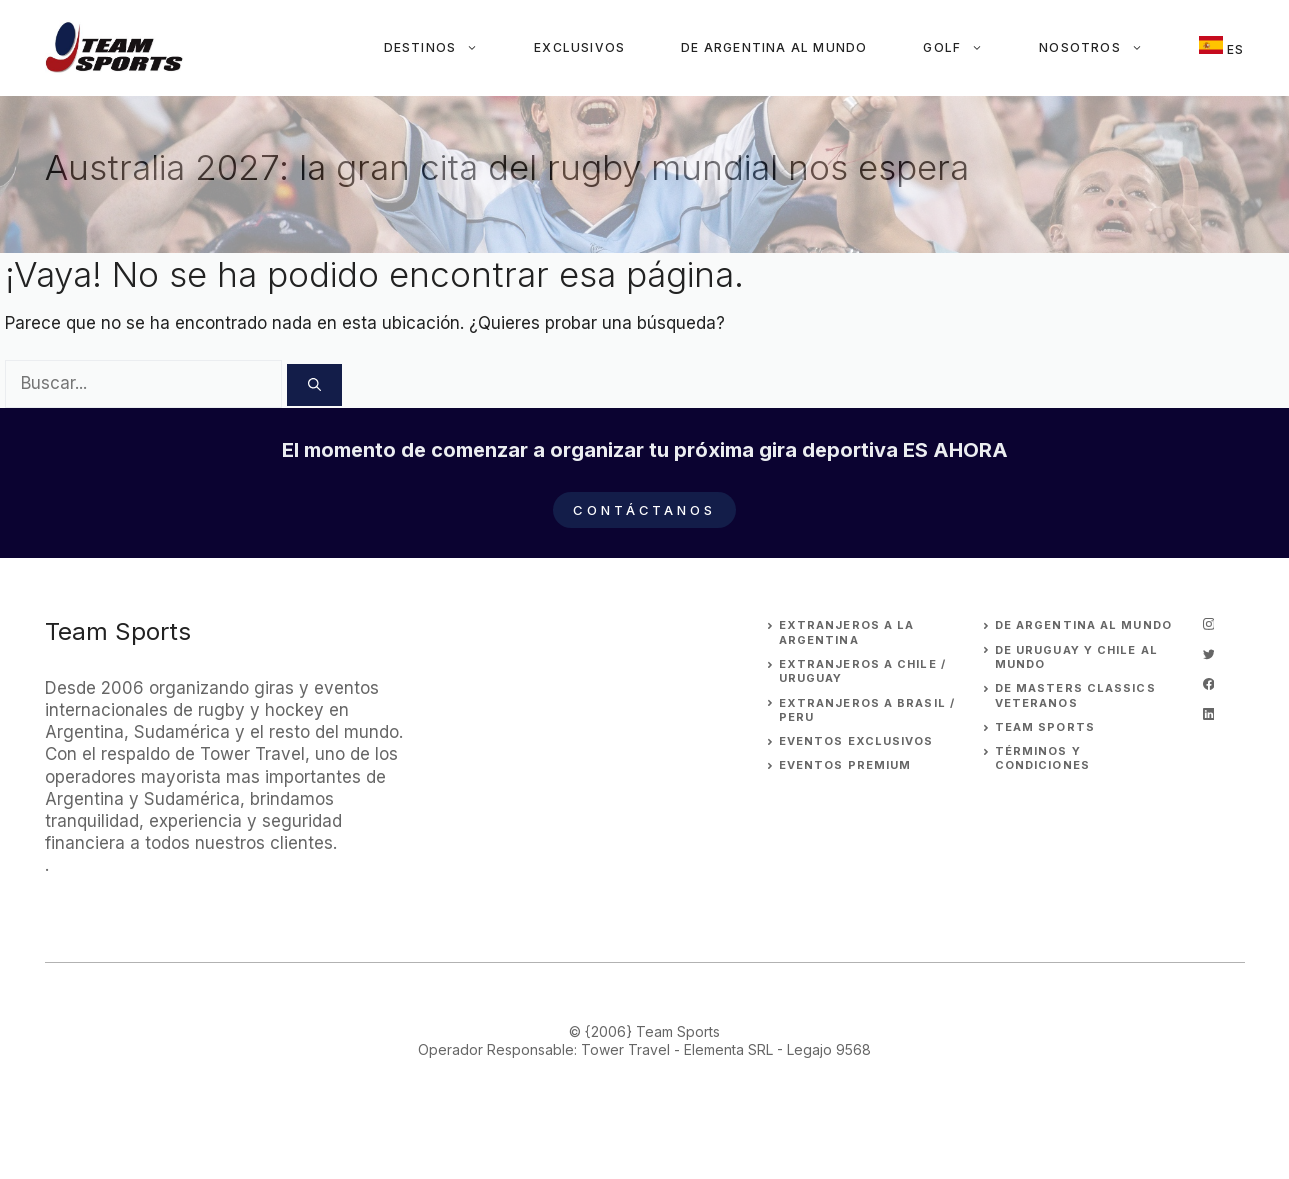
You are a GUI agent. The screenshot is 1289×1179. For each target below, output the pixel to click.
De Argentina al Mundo (774, 47)
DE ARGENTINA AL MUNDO (1083, 625)
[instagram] (1209, 624)
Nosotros (1105, 48)
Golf (967, 48)
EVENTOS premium (845, 765)
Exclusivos (579, 47)
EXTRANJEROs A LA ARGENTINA (847, 632)
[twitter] (1209, 654)
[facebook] (1209, 684)
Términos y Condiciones (1042, 758)
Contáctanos (644, 510)
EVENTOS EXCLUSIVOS (856, 741)
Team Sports (1045, 727)
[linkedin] (1209, 714)
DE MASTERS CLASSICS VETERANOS (1075, 695)
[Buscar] (314, 385)
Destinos (445, 48)
